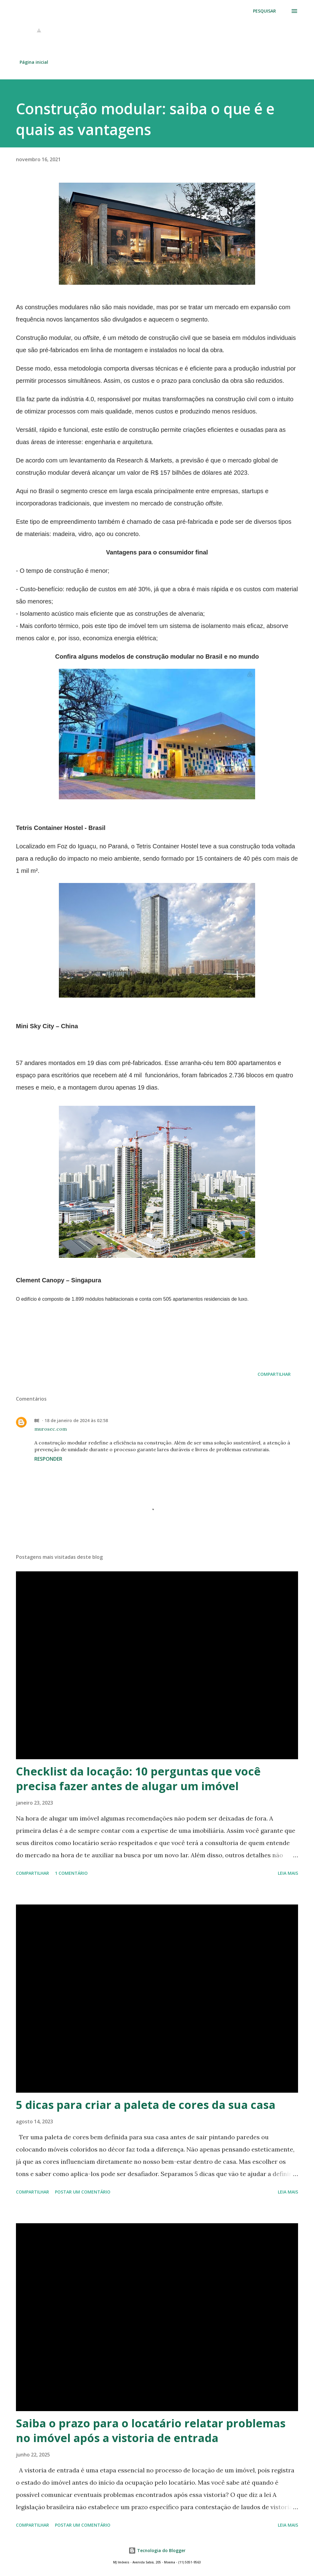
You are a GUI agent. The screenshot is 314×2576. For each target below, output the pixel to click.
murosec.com (50, 1429)
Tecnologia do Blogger (157, 2550)
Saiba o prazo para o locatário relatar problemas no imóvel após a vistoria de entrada (150, 2430)
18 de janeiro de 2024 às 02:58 (76, 1420)
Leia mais (288, 1873)
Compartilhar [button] (274, 1374)
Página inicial (34, 62)
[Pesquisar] (264, 11)
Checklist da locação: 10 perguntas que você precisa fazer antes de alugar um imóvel (138, 1779)
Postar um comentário (82, 2192)
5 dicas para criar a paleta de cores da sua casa (145, 2104)
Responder (48, 1458)
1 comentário (71, 1873)
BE (37, 1420)
